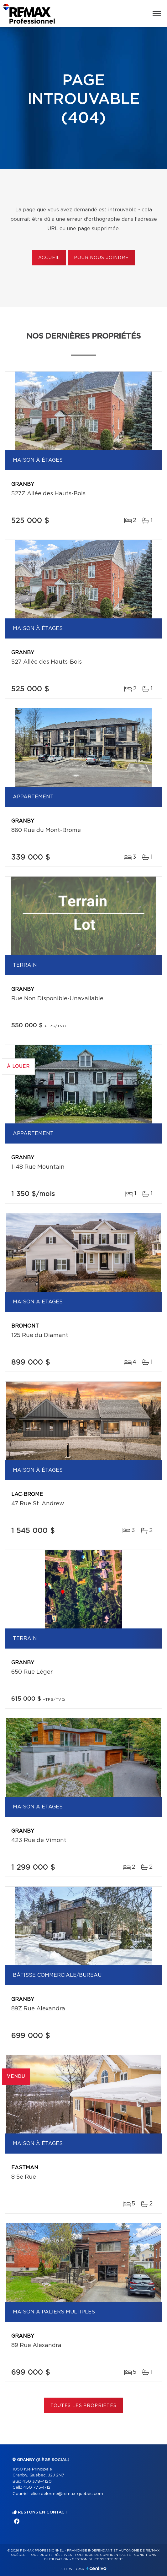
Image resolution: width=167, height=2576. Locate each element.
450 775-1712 (36, 2488)
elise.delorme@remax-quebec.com (67, 2494)
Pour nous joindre (101, 258)
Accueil (49, 258)
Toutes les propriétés (83, 2406)
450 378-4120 (37, 2482)
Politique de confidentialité (103, 2555)
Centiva (96, 2568)
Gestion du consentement (97, 2559)
